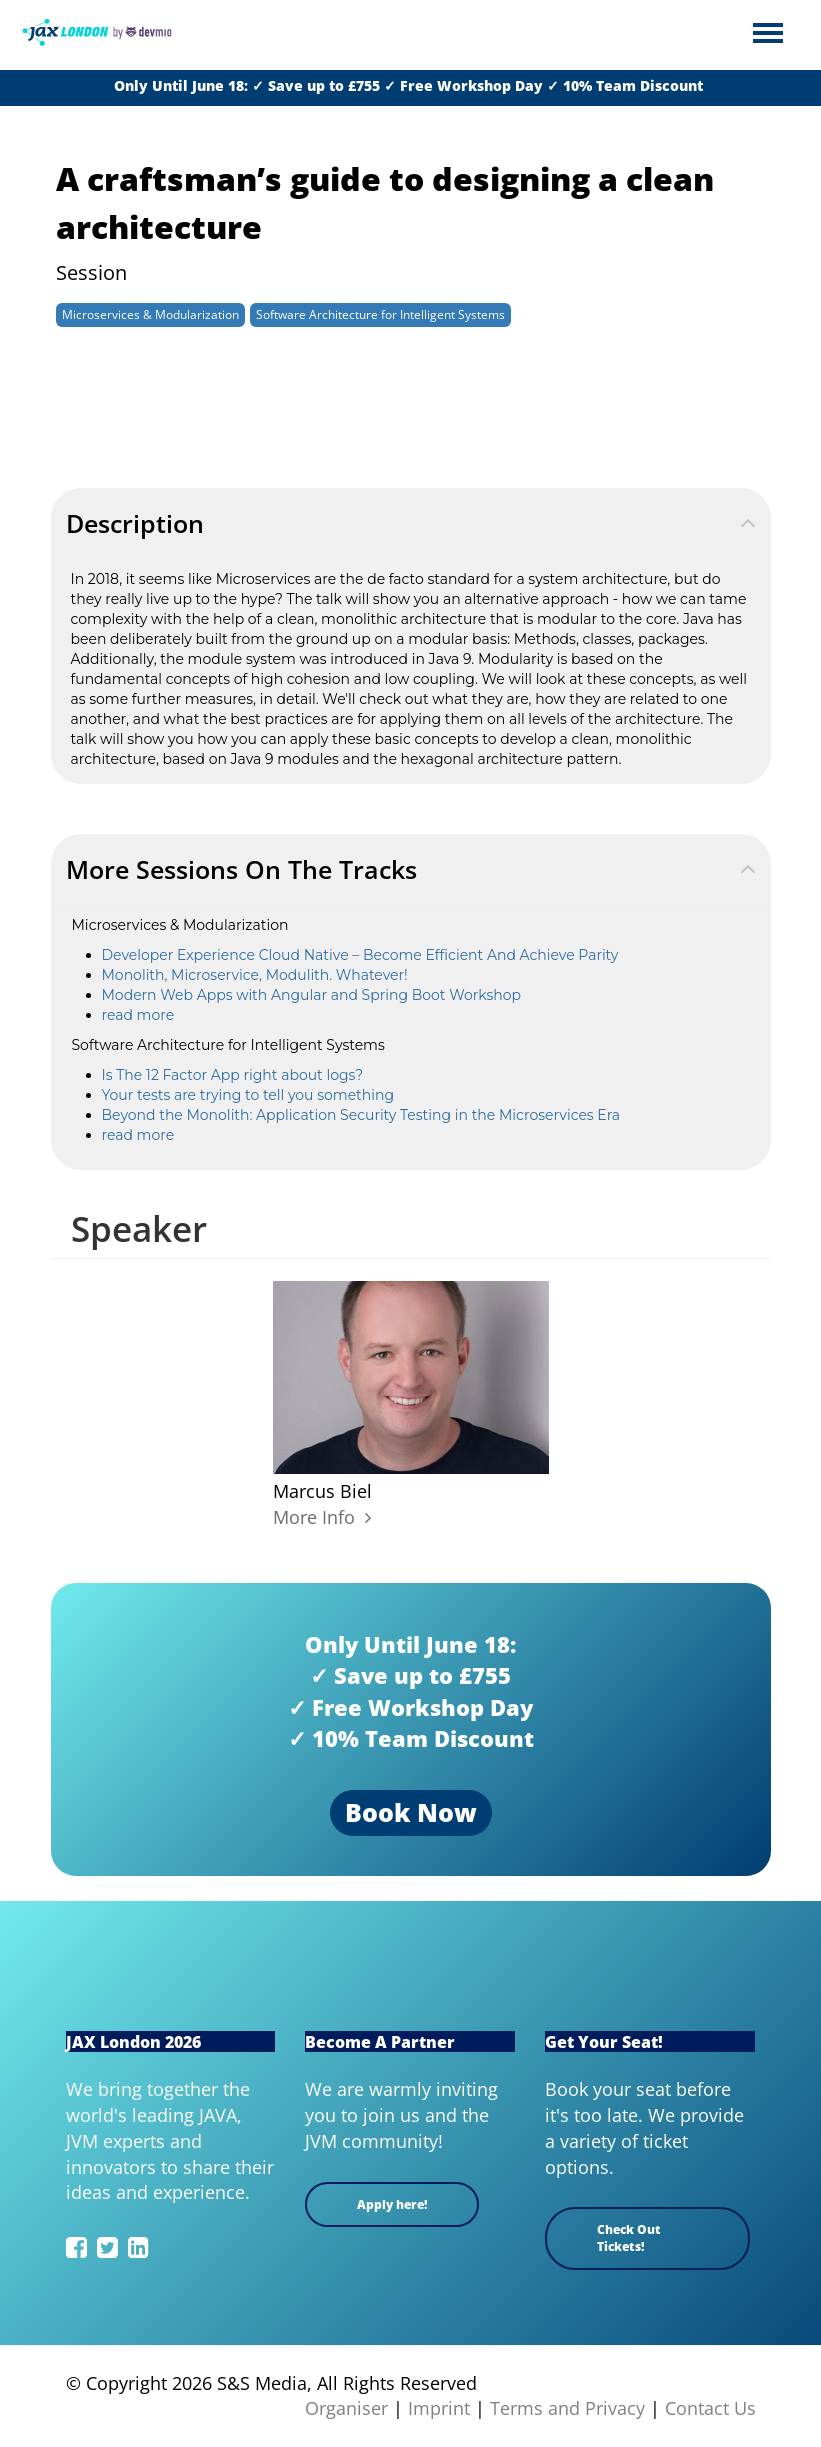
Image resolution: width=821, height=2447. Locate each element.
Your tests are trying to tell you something (248, 1095)
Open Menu (767, 34)
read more (138, 1015)
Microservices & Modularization (150, 314)
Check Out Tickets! (629, 2238)
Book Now (411, 1812)
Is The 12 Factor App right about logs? (233, 1075)
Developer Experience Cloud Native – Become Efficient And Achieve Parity (360, 955)
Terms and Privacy (567, 2408)
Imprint (439, 2408)
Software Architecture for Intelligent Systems (380, 314)
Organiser (346, 2408)
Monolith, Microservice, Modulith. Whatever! (255, 975)
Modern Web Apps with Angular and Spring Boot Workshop (311, 995)
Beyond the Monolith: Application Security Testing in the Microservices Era (361, 1115)
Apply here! (392, 2204)
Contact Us (710, 2408)
